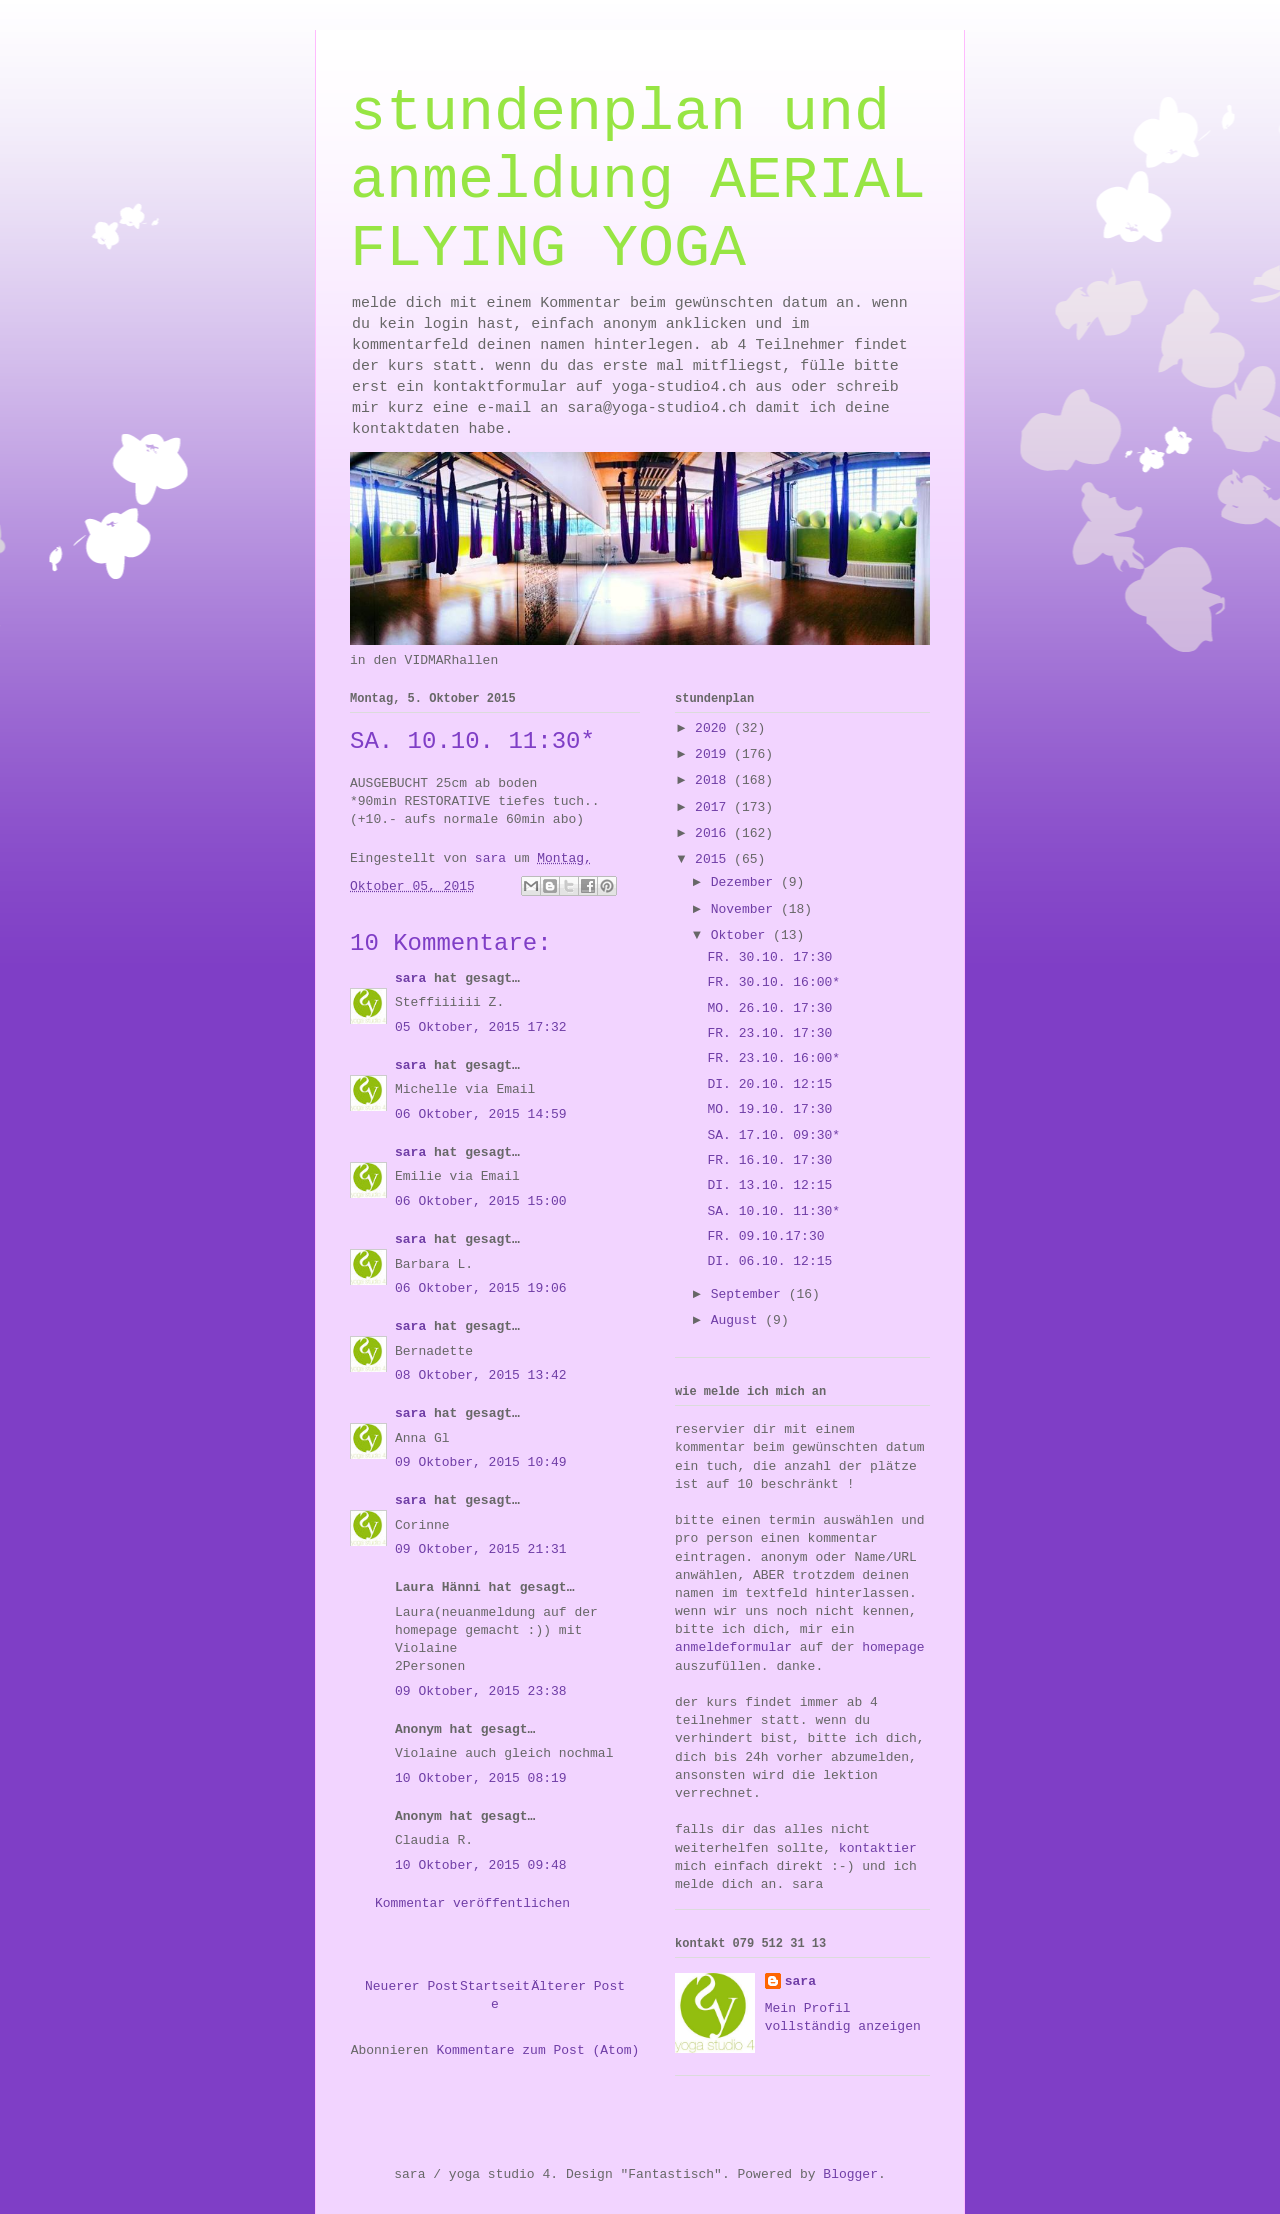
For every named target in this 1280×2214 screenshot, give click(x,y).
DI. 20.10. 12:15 (769, 1084)
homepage (893, 1647)
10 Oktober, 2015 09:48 (481, 1865)
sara (410, 978)
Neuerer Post (412, 1986)
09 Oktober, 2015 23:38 (481, 1691)
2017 (714, 807)
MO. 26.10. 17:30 (769, 1008)
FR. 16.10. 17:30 (769, 1160)
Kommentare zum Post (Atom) (537, 2050)
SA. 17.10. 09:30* (773, 1135)
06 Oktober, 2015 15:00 (481, 1201)
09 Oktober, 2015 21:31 (481, 1549)
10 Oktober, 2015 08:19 (481, 1778)
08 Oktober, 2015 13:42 (481, 1375)
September (750, 1294)
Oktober (742, 935)
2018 (714, 780)
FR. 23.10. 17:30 (769, 1033)
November (746, 909)
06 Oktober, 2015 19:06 (481, 1288)
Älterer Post (578, 1986)
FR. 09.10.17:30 (765, 1236)
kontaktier (878, 1848)
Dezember (746, 882)
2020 (714, 728)
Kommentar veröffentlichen (472, 1903)
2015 (714, 859)
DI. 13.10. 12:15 (769, 1185)
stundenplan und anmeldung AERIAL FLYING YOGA (638, 181)
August (738, 1320)
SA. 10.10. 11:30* (773, 1211)
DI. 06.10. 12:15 (769, 1261)
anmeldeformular (733, 1647)
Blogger (850, 2174)
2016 (714, 833)
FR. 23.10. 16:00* (773, 1058)
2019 (714, 754)
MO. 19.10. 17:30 (769, 1109)
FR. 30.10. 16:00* (773, 982)
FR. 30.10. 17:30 (769, 957)
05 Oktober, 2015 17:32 (481, 1027)
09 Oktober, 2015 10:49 (481, 1462)
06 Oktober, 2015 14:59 (481, 1114)
